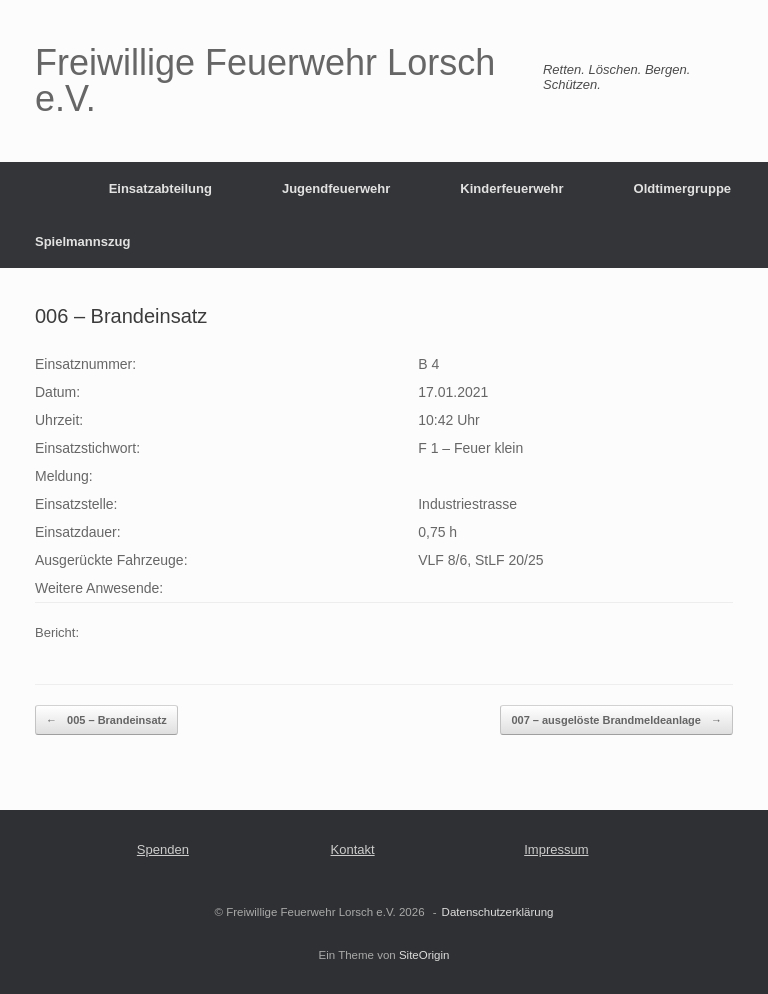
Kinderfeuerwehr (511, 188)
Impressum (556, 849)
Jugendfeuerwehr (336, 188)
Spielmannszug (82, 241)
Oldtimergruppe (683, 188)
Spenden (163, 849)
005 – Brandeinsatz (106, 720)
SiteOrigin (424, 955)
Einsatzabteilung (160, 188)
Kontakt (353, 849)
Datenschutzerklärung (498, 912)
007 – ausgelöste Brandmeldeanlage (616, 720)
